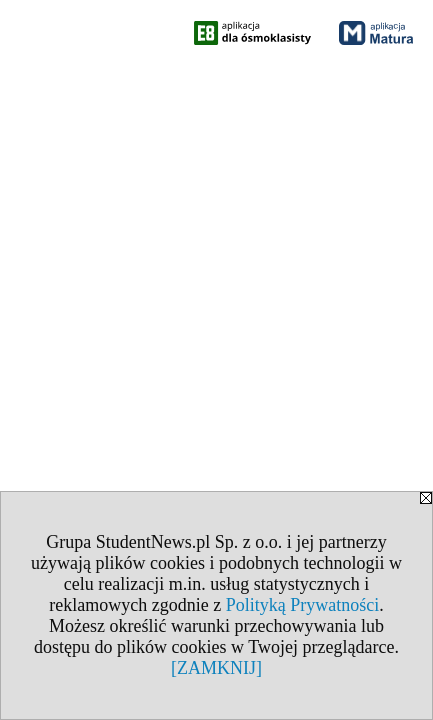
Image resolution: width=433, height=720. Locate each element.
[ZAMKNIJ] (216, 668)
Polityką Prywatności (303, 605)
